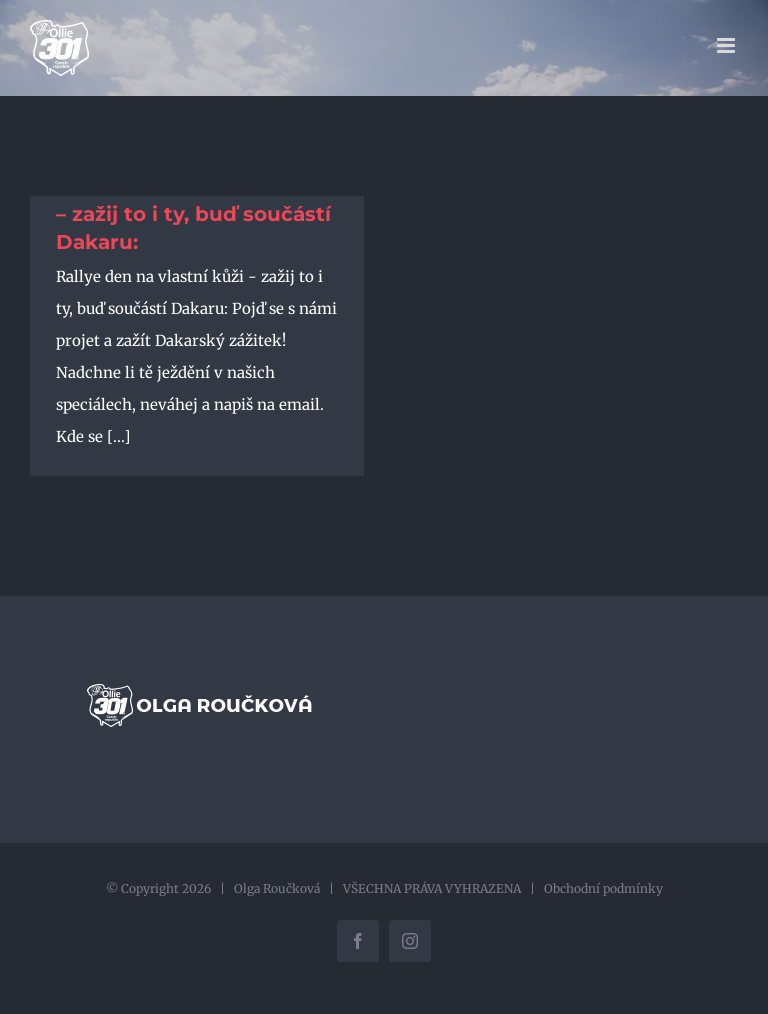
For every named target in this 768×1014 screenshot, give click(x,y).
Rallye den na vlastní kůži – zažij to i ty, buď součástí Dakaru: (193, 214)
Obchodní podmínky (603, 888)
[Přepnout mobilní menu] (727, 45)
